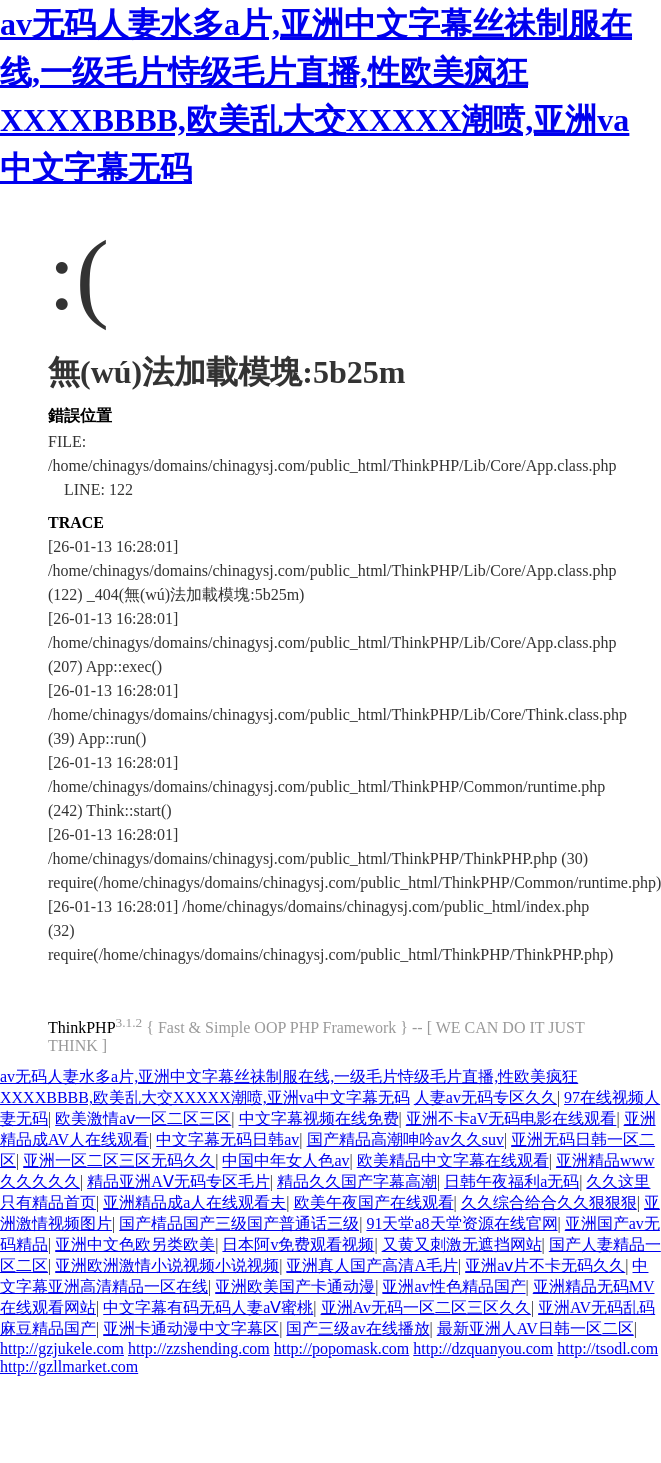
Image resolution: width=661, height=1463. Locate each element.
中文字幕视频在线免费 (319, 1118)
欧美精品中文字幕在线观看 (453, 1160)
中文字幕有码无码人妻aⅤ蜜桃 (208, 1307)
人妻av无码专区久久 (485, 1097)
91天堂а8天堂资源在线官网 (461, 1223)
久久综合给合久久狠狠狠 (549, 1202)
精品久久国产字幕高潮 (357, 1181)
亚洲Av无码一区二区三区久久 (426, 1307)
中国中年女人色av (285, 1160)
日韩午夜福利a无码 (511, 1181)
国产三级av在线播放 (357, 1328)
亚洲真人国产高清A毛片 (372, 1265)
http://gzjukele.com (62, 1348)
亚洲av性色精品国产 (453, 1286)
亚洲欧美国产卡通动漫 (295, 1286)
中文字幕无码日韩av (227, 1139)
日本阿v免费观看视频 (298, 1244)
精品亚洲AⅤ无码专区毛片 (178, 1181)
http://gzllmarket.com (69, 1366)
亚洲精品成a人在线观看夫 (194, 1202)
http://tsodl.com (607, 1348)
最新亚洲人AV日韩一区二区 (535, 1328)
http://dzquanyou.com (483, 1348)
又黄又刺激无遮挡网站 (462, 1244)
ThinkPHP (82, 1027)
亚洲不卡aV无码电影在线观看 (511, 1118)
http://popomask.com (342, 1348)
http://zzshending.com (199, 1348)
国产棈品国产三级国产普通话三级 (239, 1223)
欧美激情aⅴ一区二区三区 (143, 1118)
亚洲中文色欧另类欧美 (135, 1244)
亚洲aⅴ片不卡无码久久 (545, 1265)
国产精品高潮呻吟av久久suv (405, 1139)
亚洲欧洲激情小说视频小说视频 (167, 1265)
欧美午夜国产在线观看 (374, 1202)
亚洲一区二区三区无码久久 (119, 1160)
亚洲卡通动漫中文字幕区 (191, 1328)
